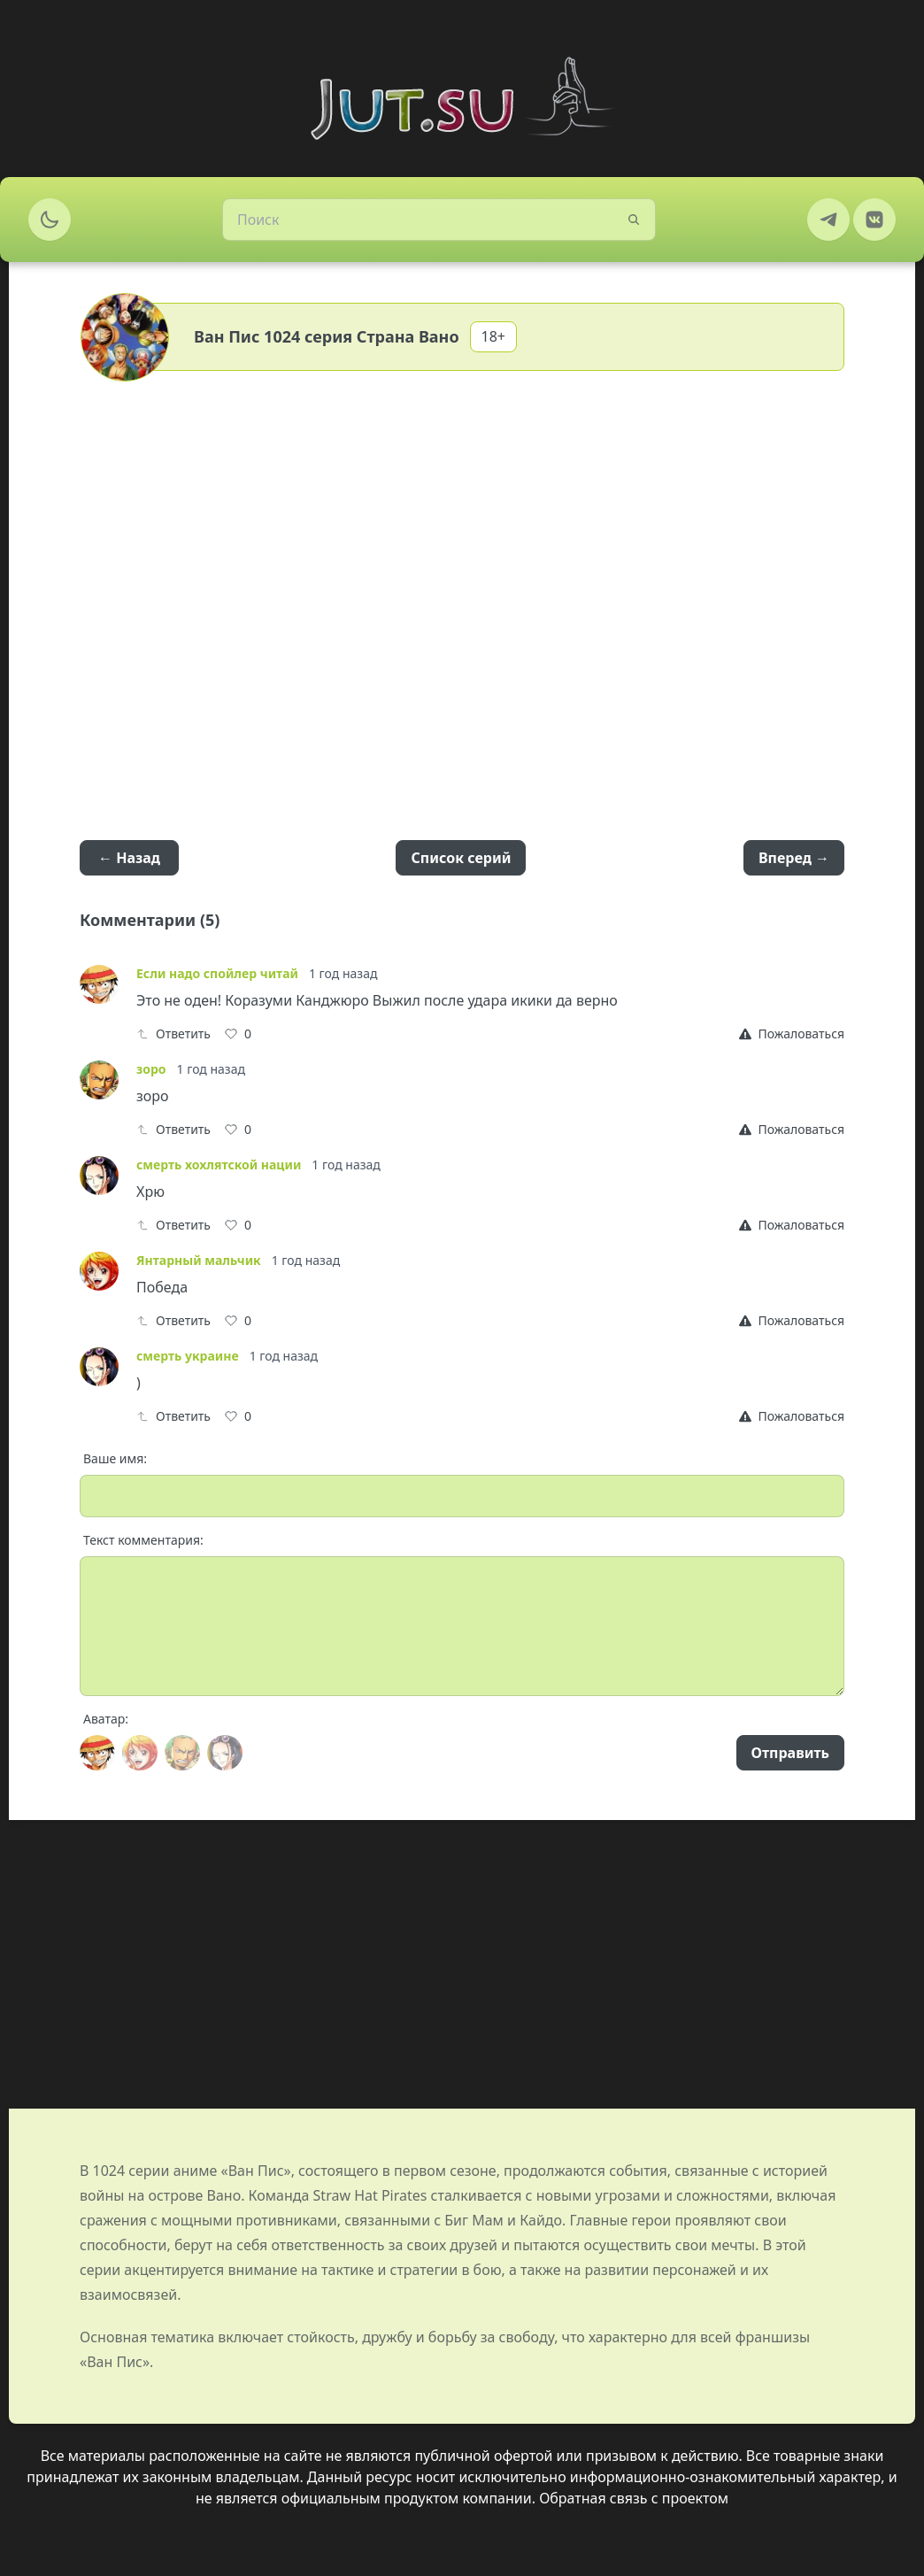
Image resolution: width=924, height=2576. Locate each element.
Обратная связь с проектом (633, 2498)
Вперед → (793, 858)
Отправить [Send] (790, 1752)
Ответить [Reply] (173, 1033)
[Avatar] (97, 1752)
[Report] (791, 1034)
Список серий (461, 858)
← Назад (129, 858)
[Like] (238, 1034)
